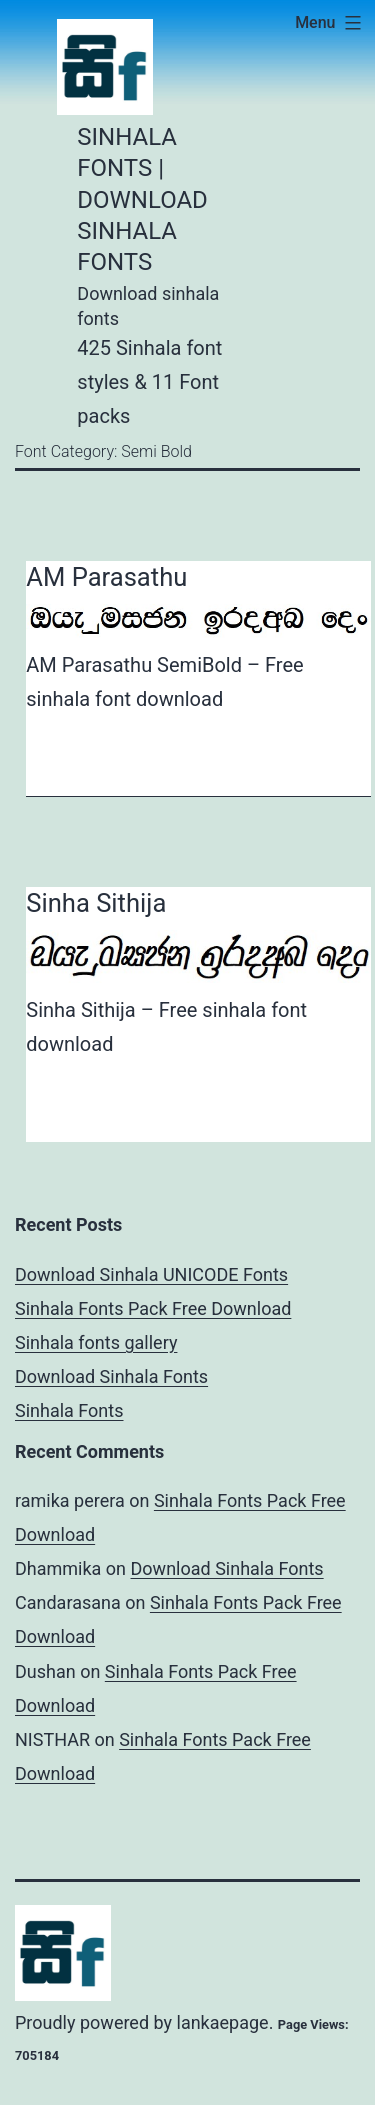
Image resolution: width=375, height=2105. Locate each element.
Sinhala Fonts (69, 1410)
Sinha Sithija (96, 903)
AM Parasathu (106, 577)
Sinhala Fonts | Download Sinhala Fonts (142, 199)
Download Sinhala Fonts (111, 1376)
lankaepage (223, 2022)
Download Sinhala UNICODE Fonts (151, 1274)
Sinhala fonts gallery (96, 1342)
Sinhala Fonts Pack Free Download (153, 1308)
